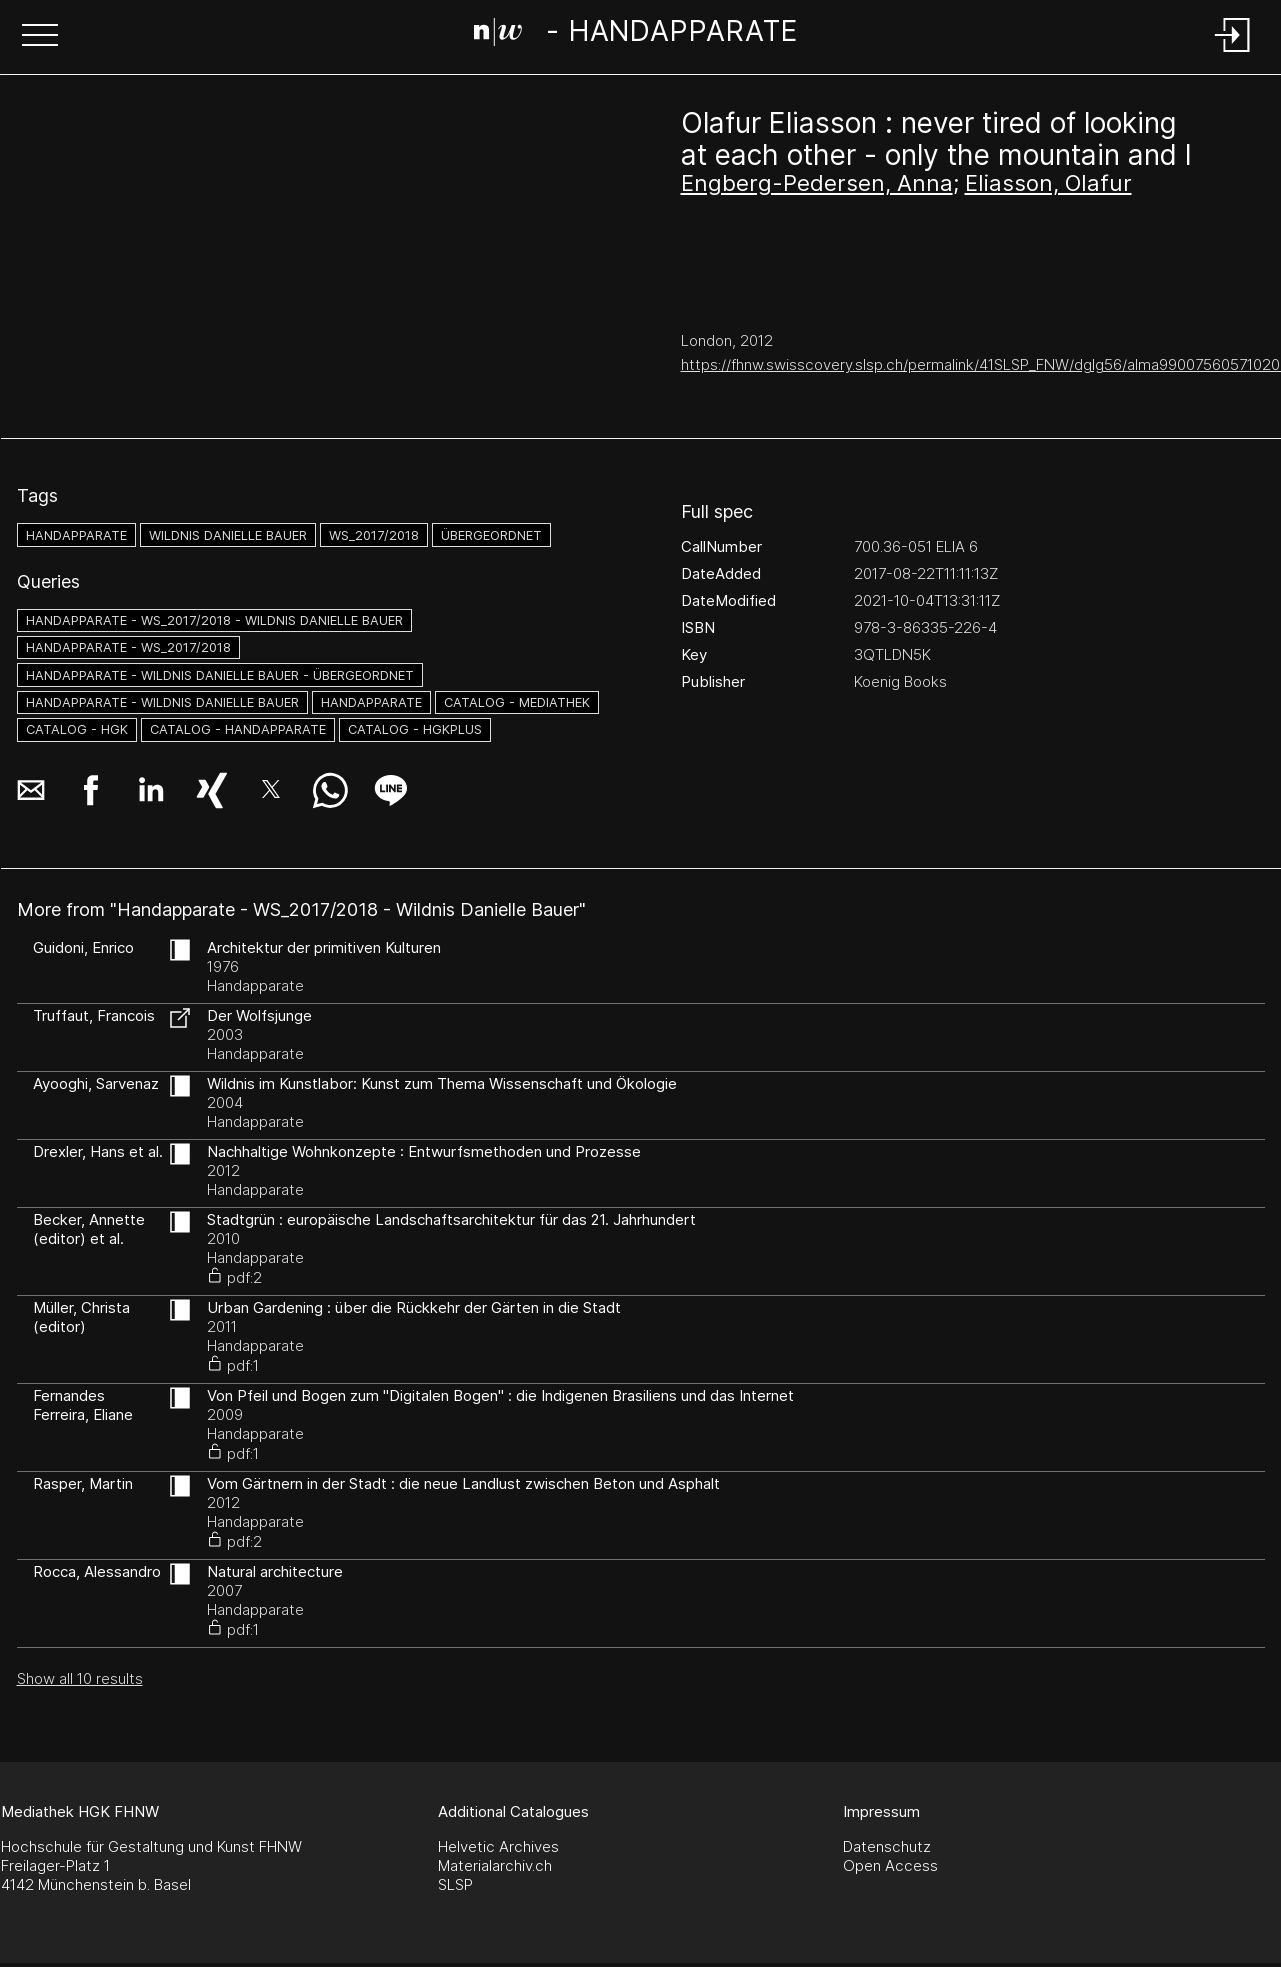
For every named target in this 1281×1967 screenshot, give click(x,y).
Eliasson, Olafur (1048, 183)
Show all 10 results (80, 1678)
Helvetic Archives (498, 1846)
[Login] (1233, 53)
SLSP (455, 1884)
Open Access (890, 1865)
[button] (40, 37)
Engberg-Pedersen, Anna (817, 183)
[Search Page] (636, 35)
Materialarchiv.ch (495, 1865)
